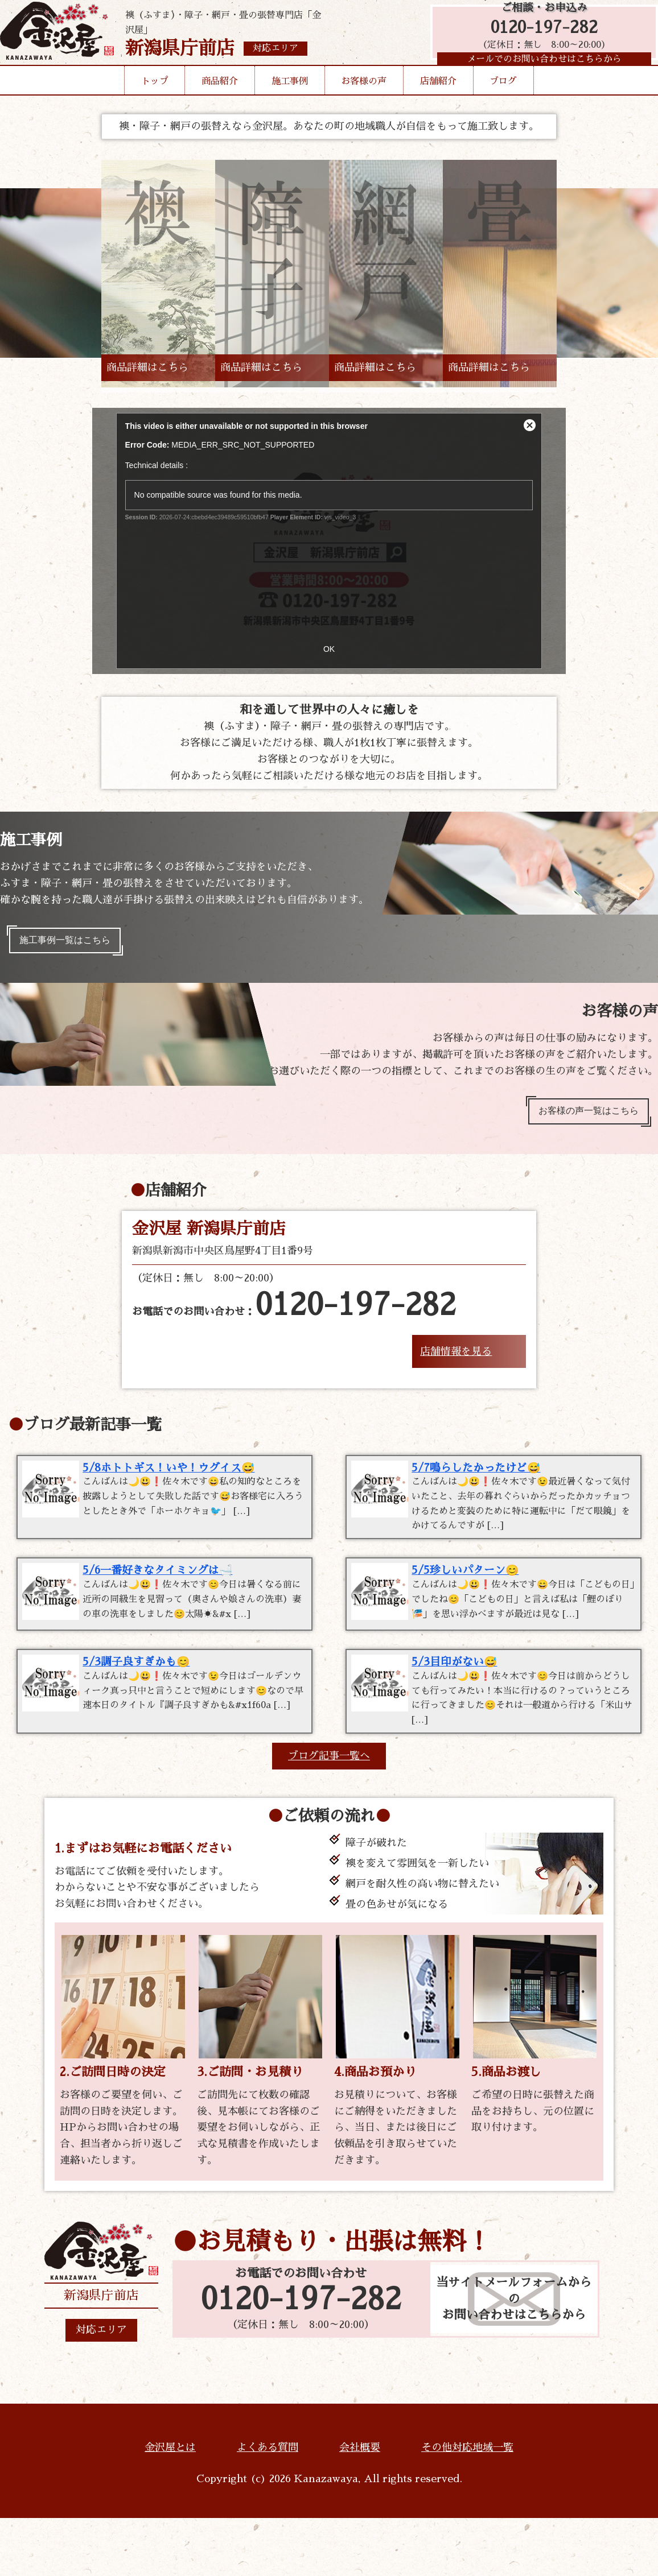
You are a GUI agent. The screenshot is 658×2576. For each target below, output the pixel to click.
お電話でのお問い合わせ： (294, 1316)
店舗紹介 (438, 99)
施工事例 (290, 99)
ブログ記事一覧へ (329, 1814)
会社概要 (359, 2505)
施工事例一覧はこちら (73, 943)
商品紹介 (219, 99)
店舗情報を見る (456, 1362)
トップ (154, 99)
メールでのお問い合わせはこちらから (538, 71)
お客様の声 (363, 99)
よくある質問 (267, 2505)
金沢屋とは (170, 2505)
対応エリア (101, 2388)
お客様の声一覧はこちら (580, 1119)
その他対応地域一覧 (467, 2505)
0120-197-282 (538, 35)
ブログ (503, 99)
